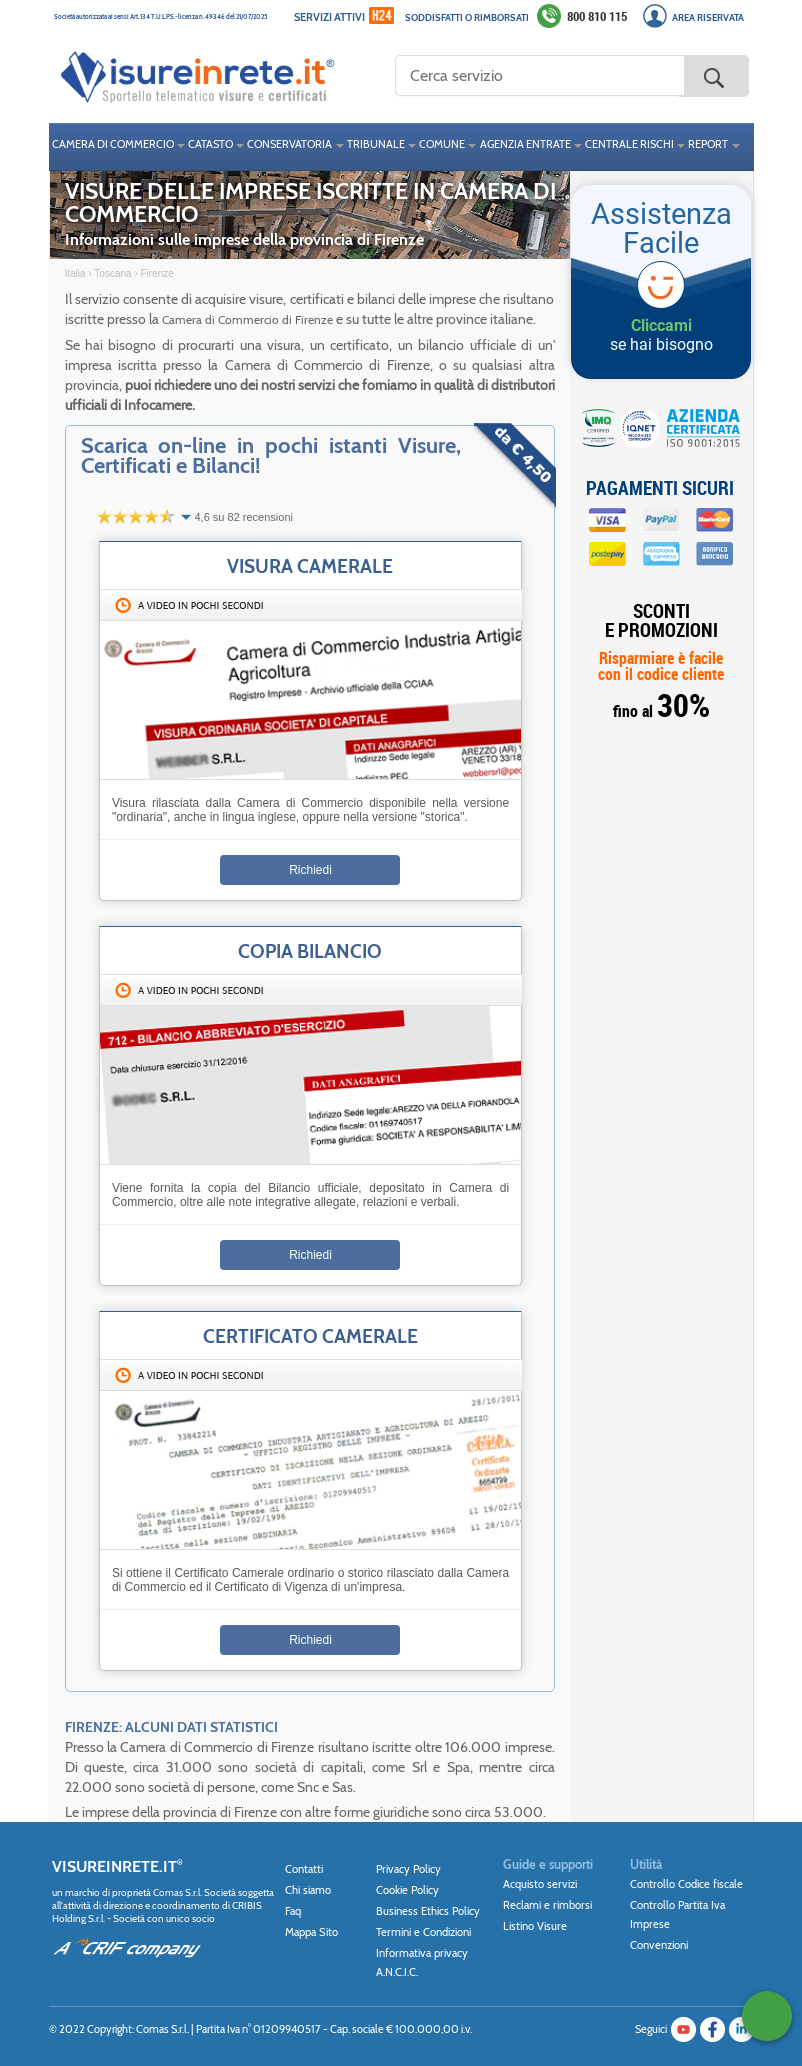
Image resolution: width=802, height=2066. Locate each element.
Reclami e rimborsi (547, 1905)
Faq (293, 1911)
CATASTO (210, 144)
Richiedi (310, 870)
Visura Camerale (310, 566)
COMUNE (442, 144)
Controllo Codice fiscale (686, 1884)
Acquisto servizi (540, 1884)
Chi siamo (308, 1890)
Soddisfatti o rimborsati (467, 17)
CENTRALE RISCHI (629, 144)
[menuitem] (117, 147)
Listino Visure (535, 1926)
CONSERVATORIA (289, 144)
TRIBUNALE (376, 144)
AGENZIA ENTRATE (525, 144)
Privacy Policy (408, 1869)
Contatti (304, 1869)
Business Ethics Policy (428, 1911)
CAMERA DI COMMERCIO (113, 144)
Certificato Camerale (310, 1336)
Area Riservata (708, 17)
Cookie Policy (407, 1890)
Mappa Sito (311, 1932)
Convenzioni (659, 1945)
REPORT (708, 144)
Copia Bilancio (310, 951)
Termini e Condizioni (423, 1932)
